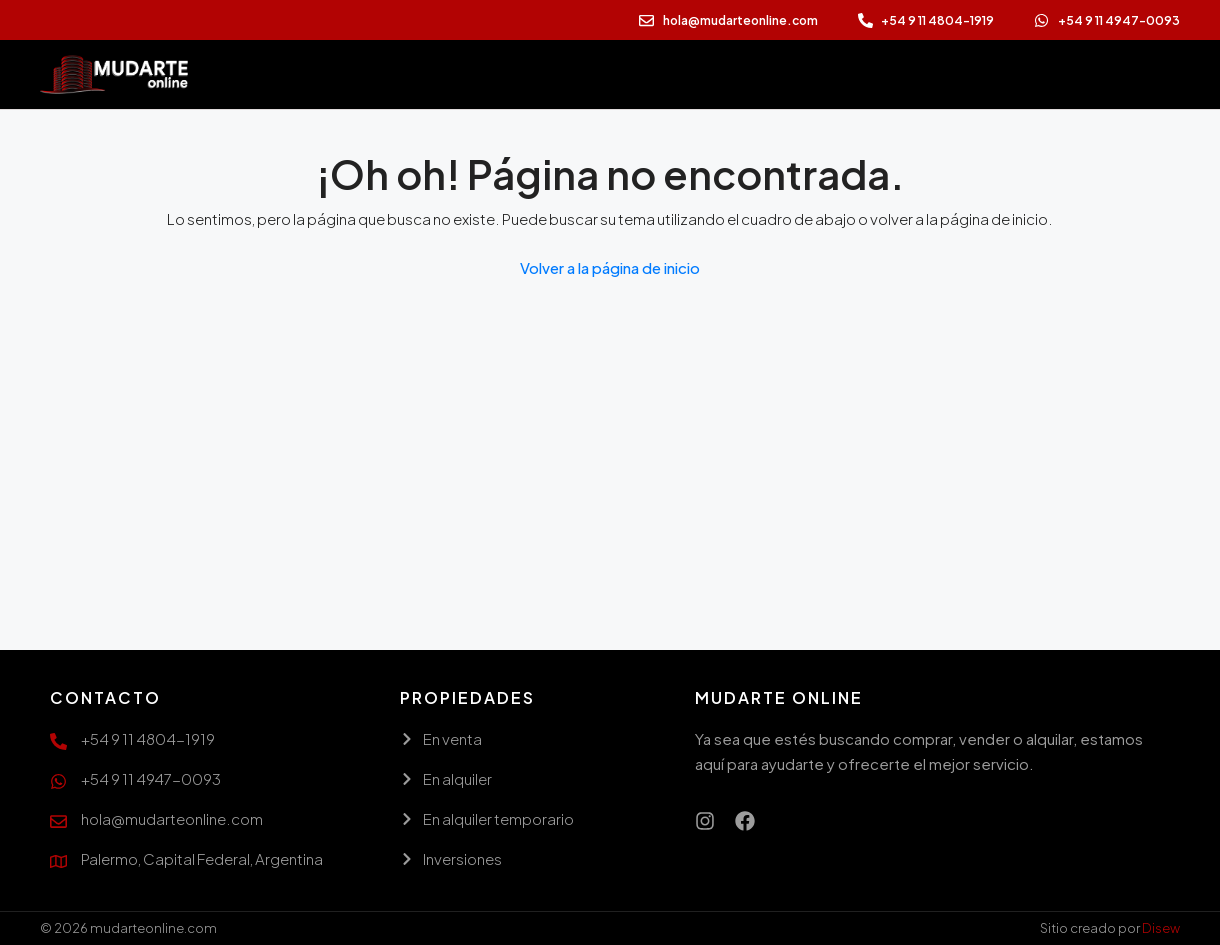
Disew (1161, 928)
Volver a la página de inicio (610, 267)
